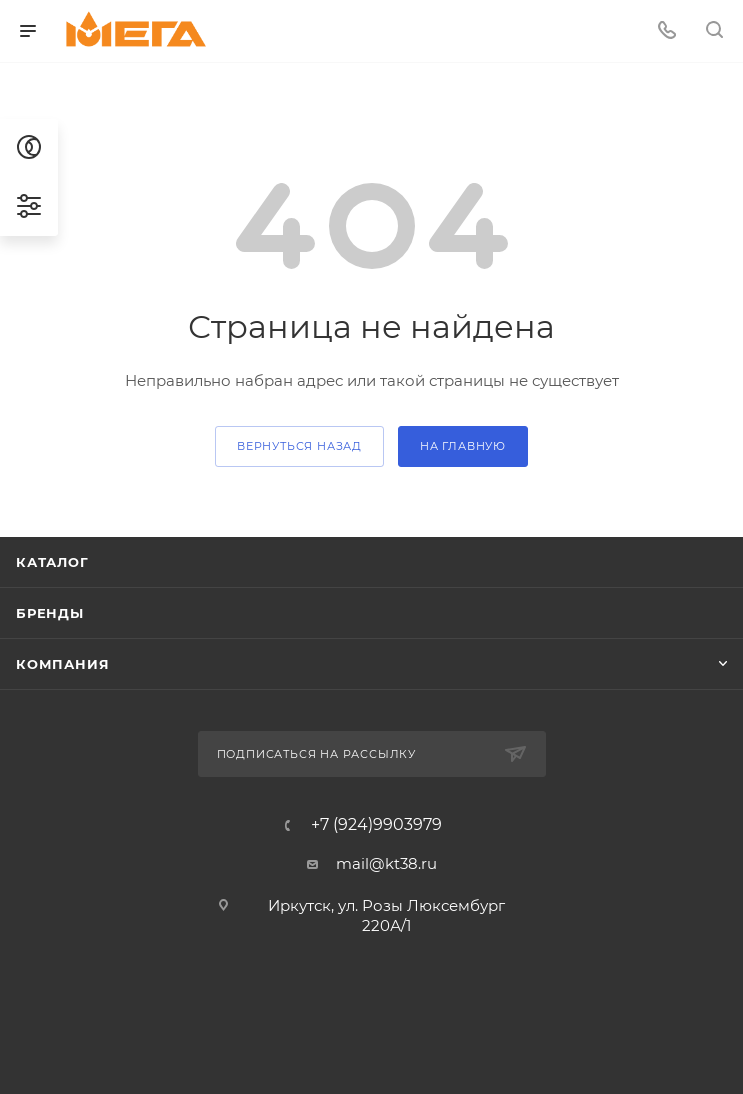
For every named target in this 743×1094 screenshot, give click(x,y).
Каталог (52, 562)
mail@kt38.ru (386, 863)
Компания (62, 664)
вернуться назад (299, 446)
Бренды (50, 613)
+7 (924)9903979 (376, 825)
